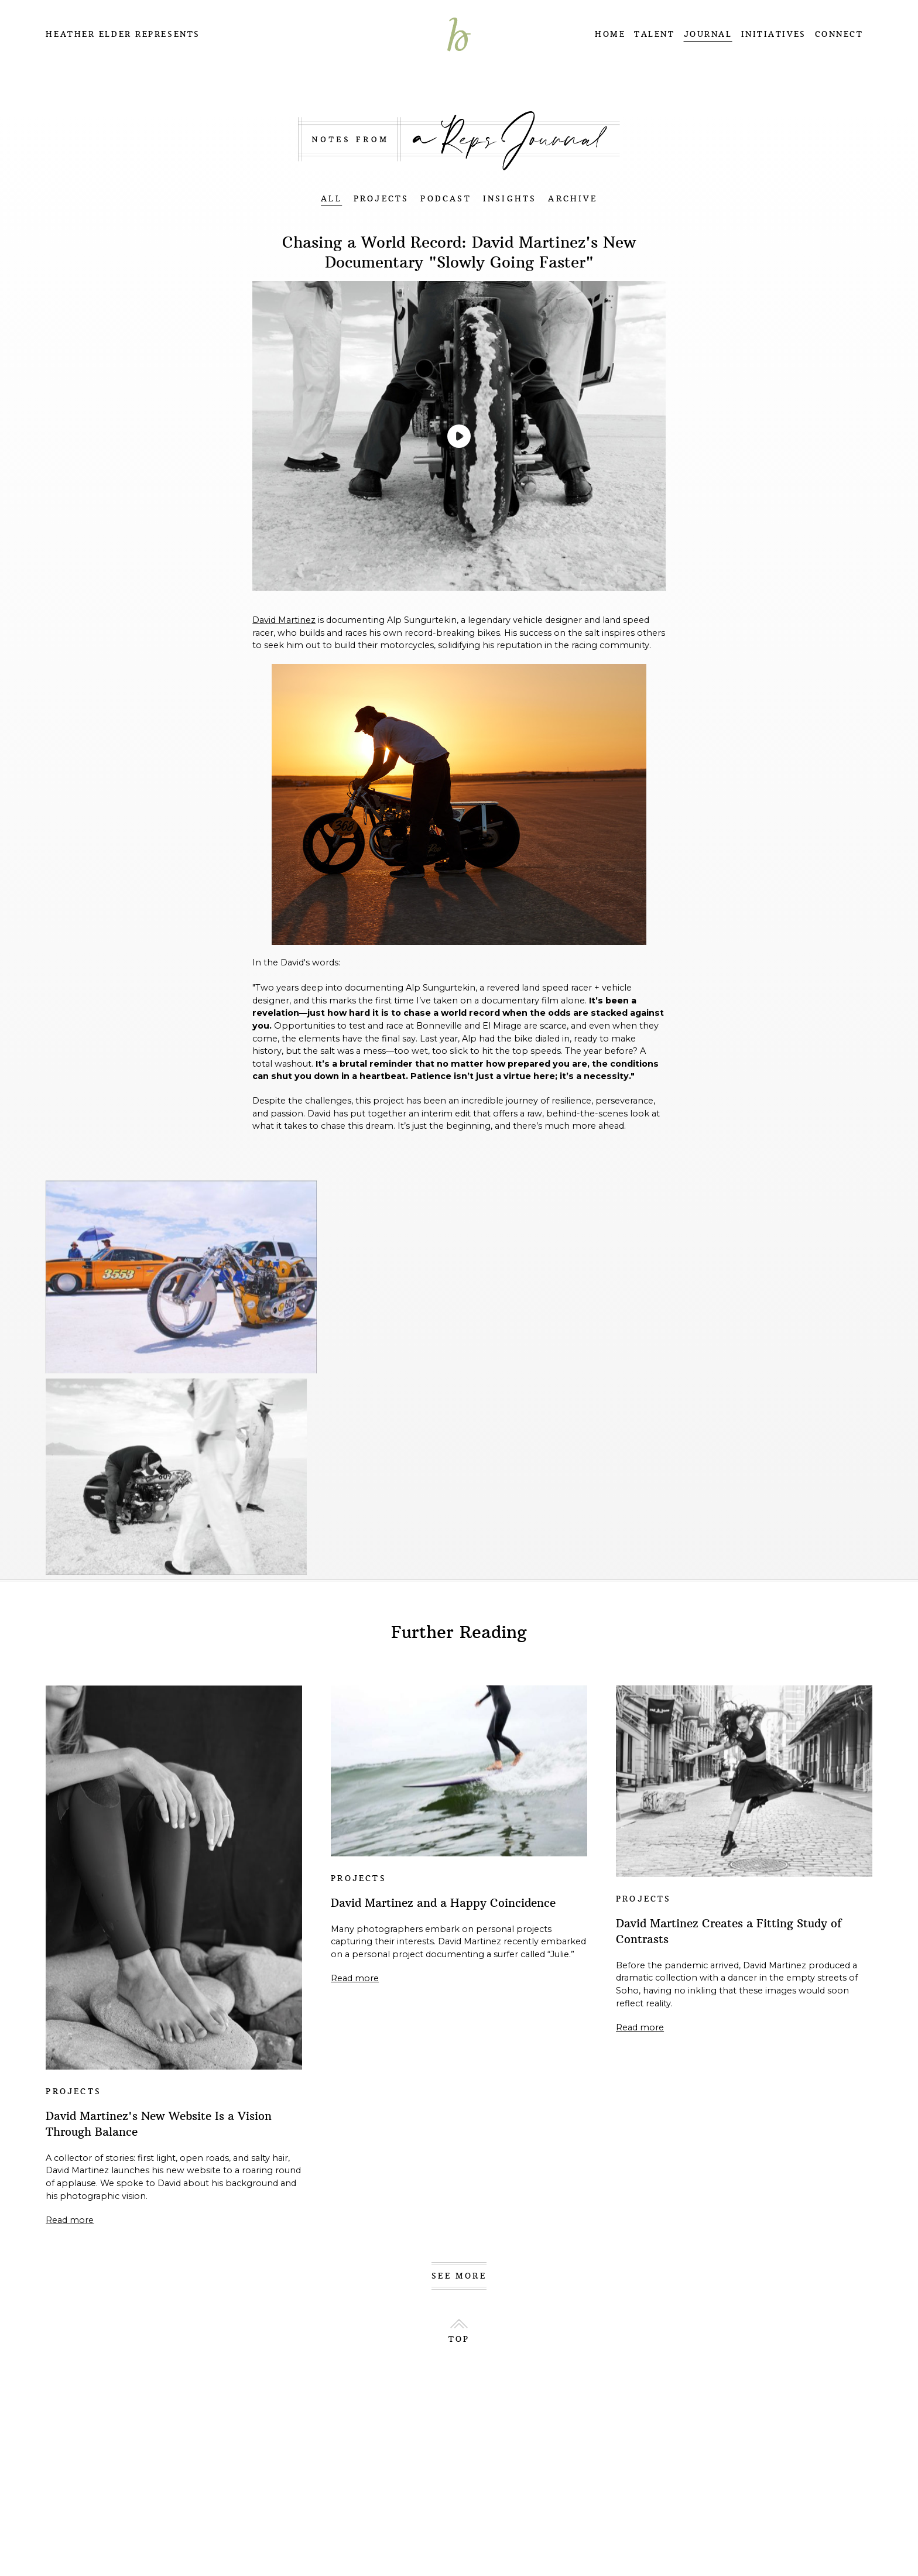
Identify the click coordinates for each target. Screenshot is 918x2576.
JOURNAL (708, 34)
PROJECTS (381, 199)
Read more (70, 2220)
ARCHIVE (572, 199)
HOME (610, 34)
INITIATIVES (773, 34)
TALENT (654, 34)
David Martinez (284, 620)
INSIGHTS (510, 199)
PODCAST (445, 199)
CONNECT (839, 34)
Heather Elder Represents (123, 34)
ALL (331, 199)
